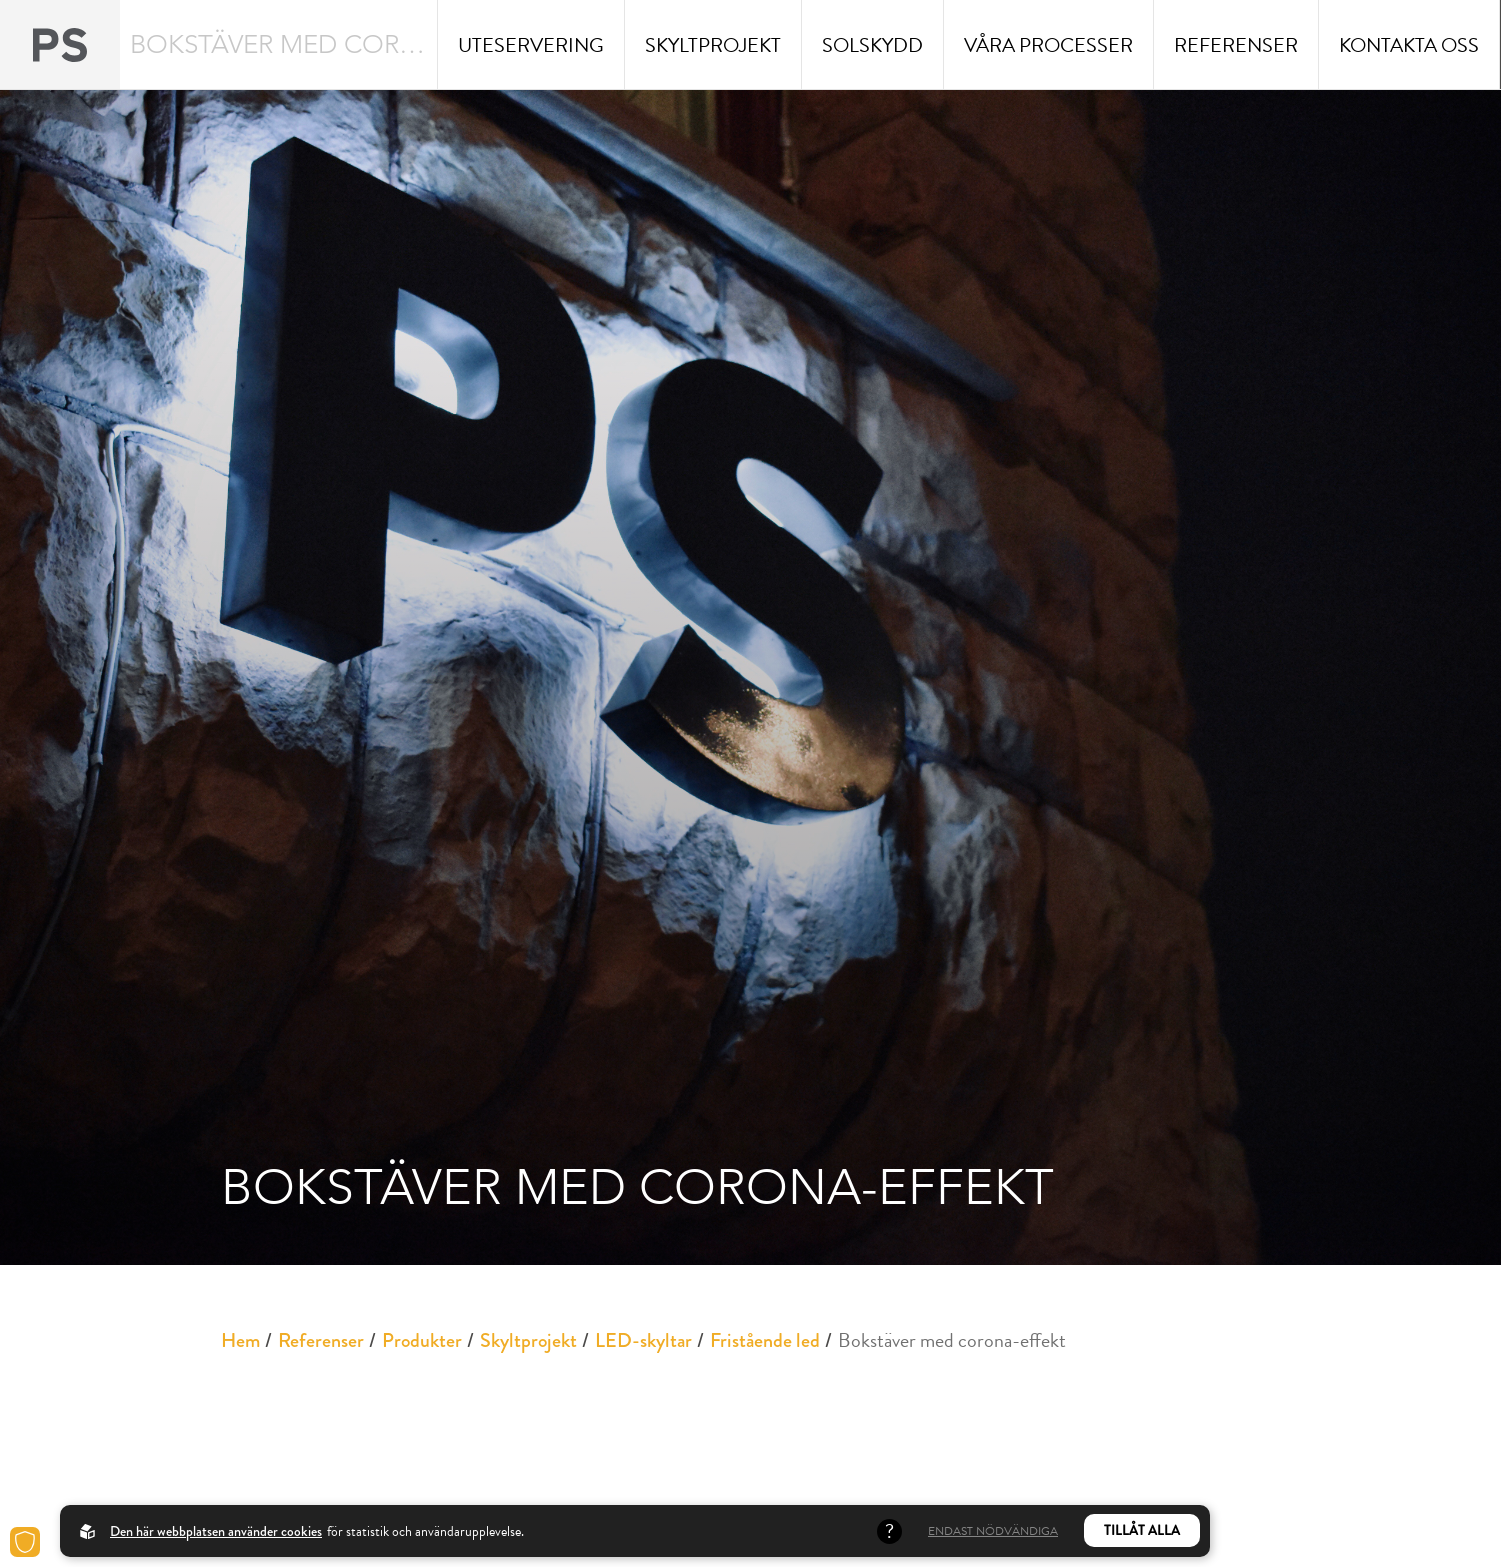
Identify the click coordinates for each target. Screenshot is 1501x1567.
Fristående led (765, 1340)
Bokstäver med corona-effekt (952, 1340)
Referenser (321, 1340)
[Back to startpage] (60, 44)
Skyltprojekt (528, 1340)
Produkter (422, 1340)
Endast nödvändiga (993, 1531)
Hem (240, 1340)
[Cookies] (25, 1542)
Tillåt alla (1142, 1530)
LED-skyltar (643, 1340)
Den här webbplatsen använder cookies (216, 1531)
